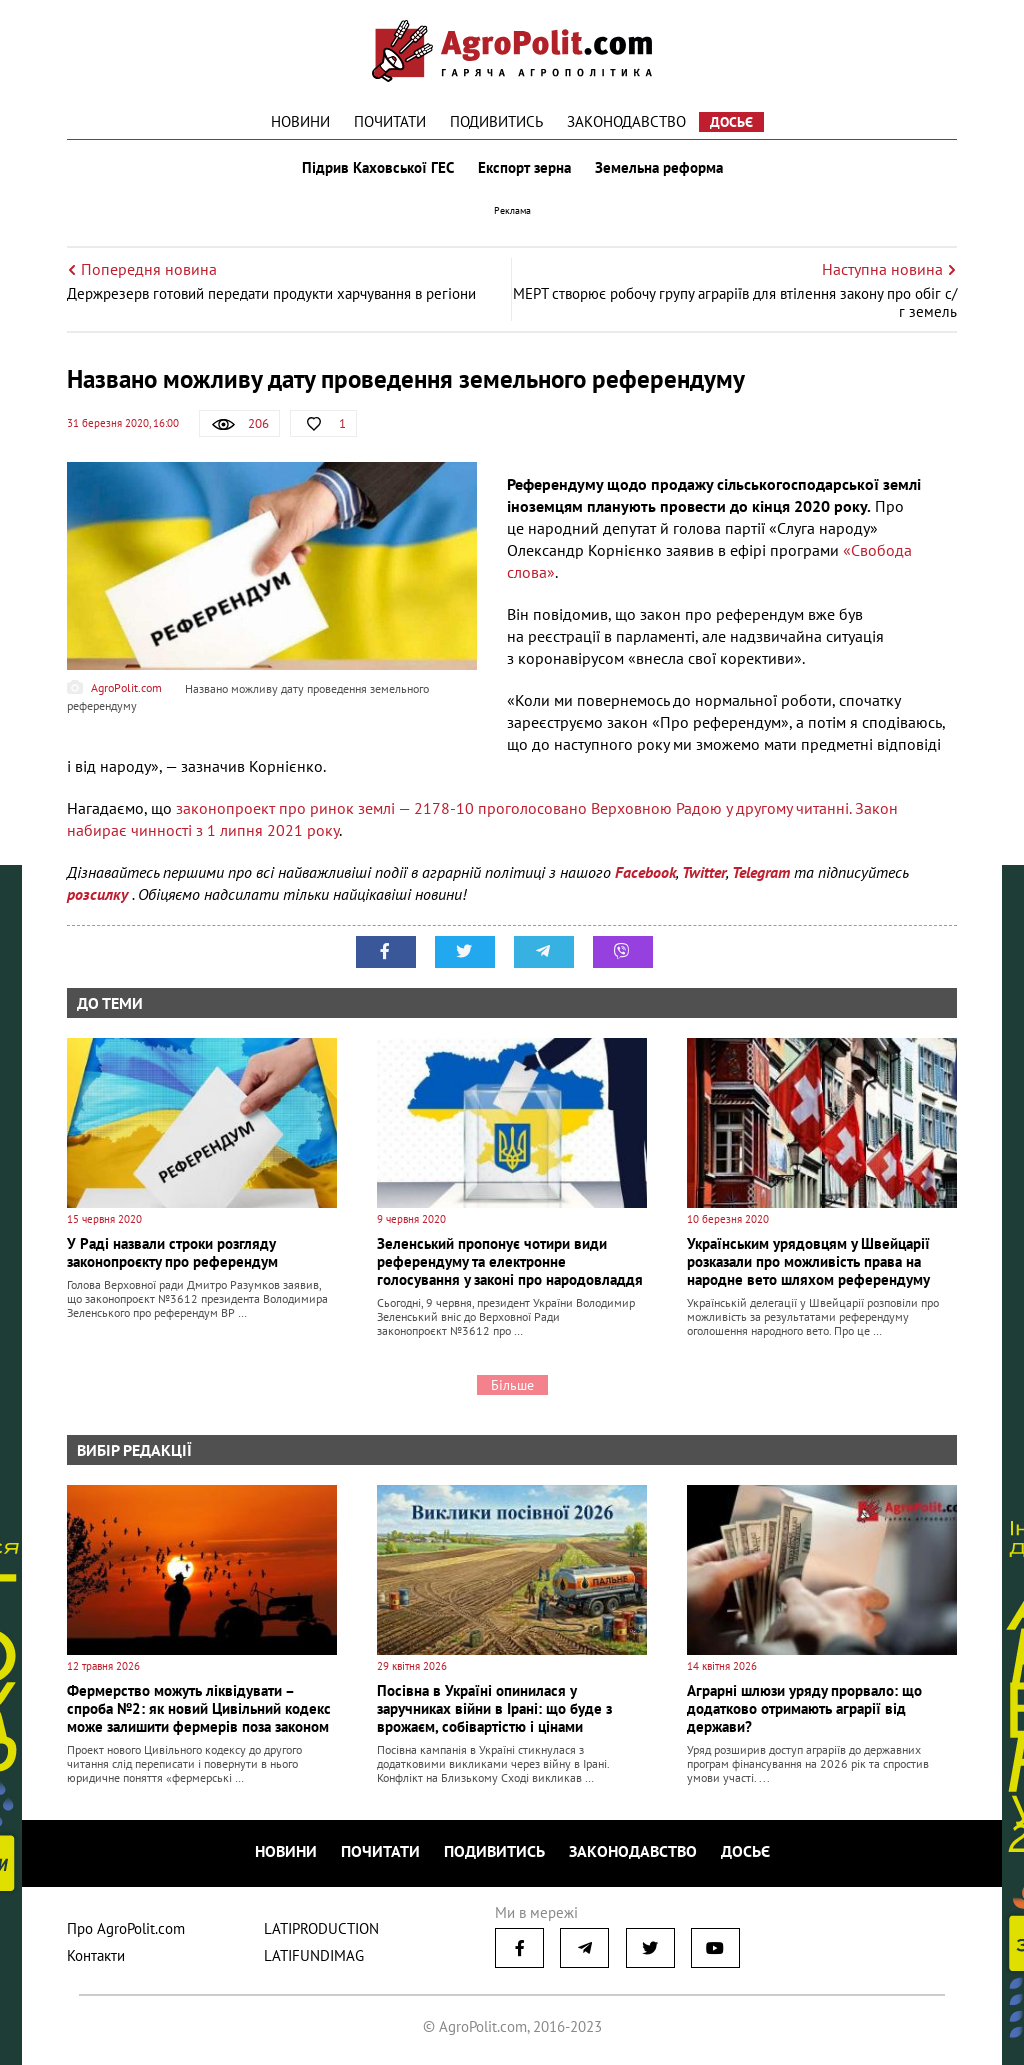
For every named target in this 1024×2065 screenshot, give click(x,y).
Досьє (731, 122)
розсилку (99, 894)
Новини (300, 121)
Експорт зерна (524, 168)
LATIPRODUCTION (321, 1928)
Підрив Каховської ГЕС (378, 168)
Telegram (761, 872)
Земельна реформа (659, 168)
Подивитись (496, 121)
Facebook (645, 872)
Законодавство (626, 121)
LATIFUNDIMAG (314, 1955)
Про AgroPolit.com (126, 1928)
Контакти (96, 1955)
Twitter (704, 872)
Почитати (390, 121)
